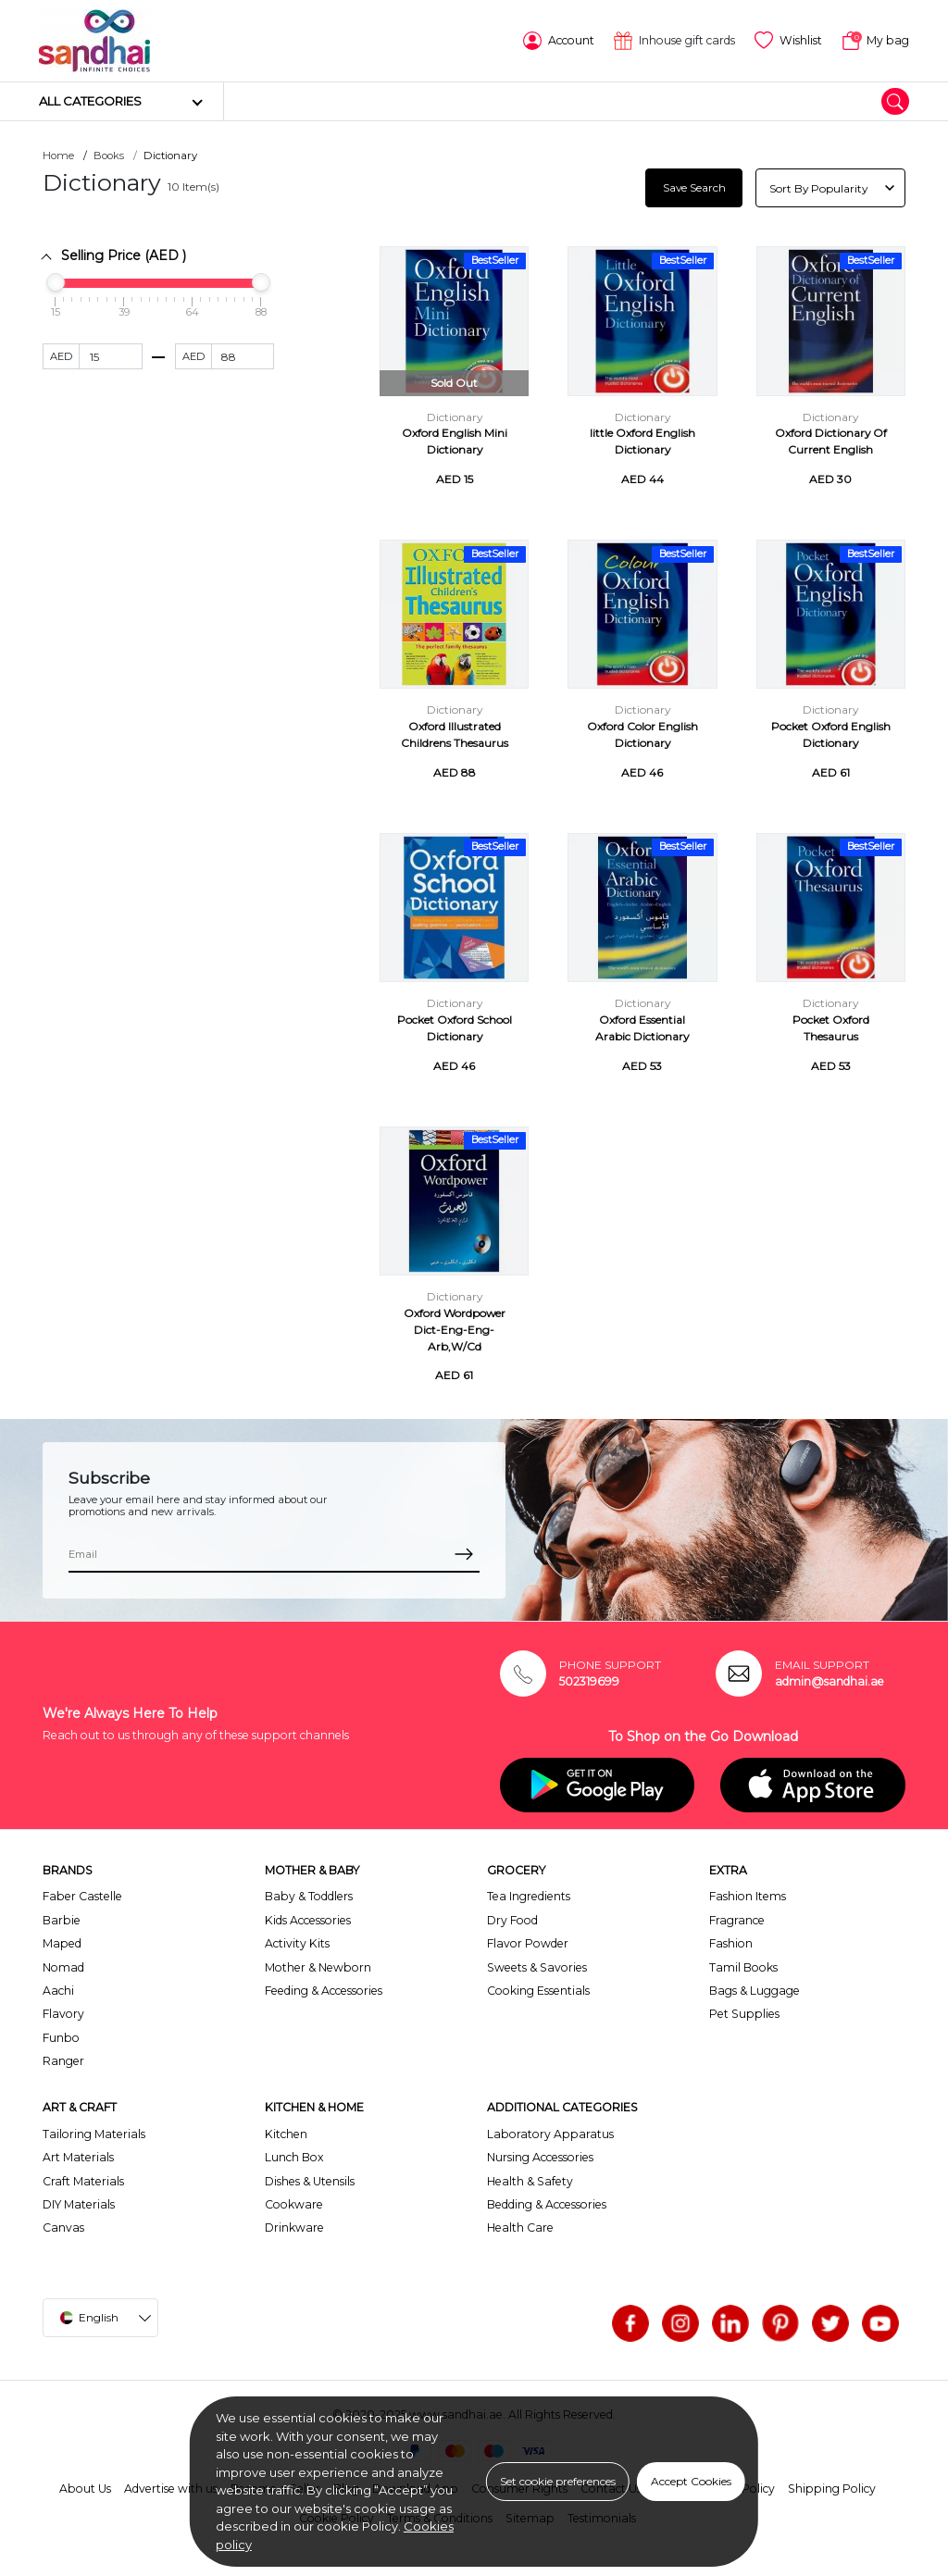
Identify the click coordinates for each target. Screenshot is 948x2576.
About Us (85, 2488)
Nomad (63, 1967)
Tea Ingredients (528, 1896)
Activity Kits (297, 1943)
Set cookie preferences (558, 2481)
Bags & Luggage (754, 1990)
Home (58, 155)
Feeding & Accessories (323, 1990)
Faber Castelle (82, 1896)
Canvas (63, 2227)
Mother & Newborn (318, 1967)
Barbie (62, 1920)
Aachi (58, 1990)
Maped (62, 1943)
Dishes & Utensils (310, 2181)
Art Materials (78, 2157)
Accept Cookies (691, 2481)
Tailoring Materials (94, 2134)
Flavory (63, 2014)
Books (109, 155)
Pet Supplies (744, 2014)
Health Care (520, 2227)
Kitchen (286, 2134)
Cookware (294, 2204)
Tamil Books (743, 1967)
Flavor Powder (527, 1943)
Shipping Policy (832, 2488)
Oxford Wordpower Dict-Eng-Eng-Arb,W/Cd (454, 1329)
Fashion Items (747, 1896)
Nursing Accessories (540, 2157)
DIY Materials (79, 2204)
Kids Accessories (308, 1920)
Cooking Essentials (538, 1990)
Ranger (63, 2061)
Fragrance (737, 1920)
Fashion (731, 1943)
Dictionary (454, 417)
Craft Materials (83, 2181)
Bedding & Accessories (546, 2204)
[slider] (55, 282)
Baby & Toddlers (309, 1896)
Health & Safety (530, 2181)
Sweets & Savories (537, 1967)
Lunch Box (294, 2157)
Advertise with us (171, 2488)
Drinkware (294, 2227)
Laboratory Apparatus (550, 2134)
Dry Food (512, 1920)
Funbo (61, 2038)
